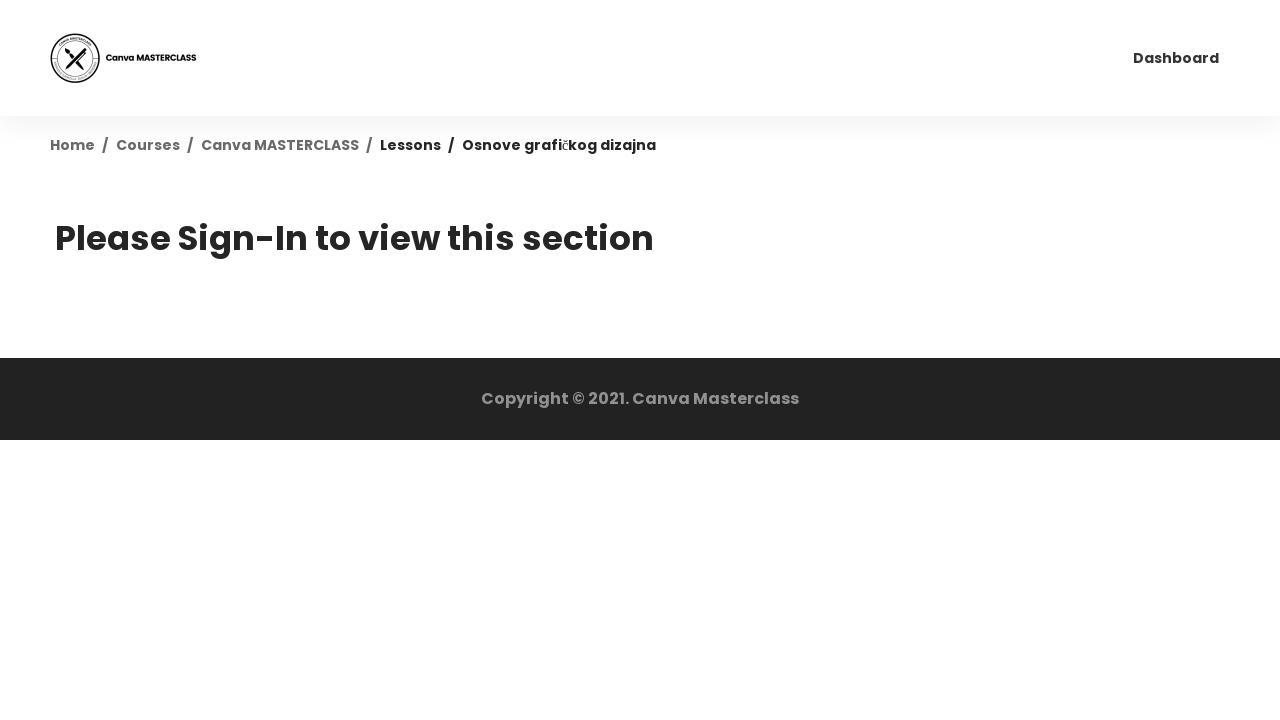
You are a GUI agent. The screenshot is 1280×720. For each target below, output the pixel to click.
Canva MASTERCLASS (280, 145)
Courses (148, 145)
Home (72, 145)
